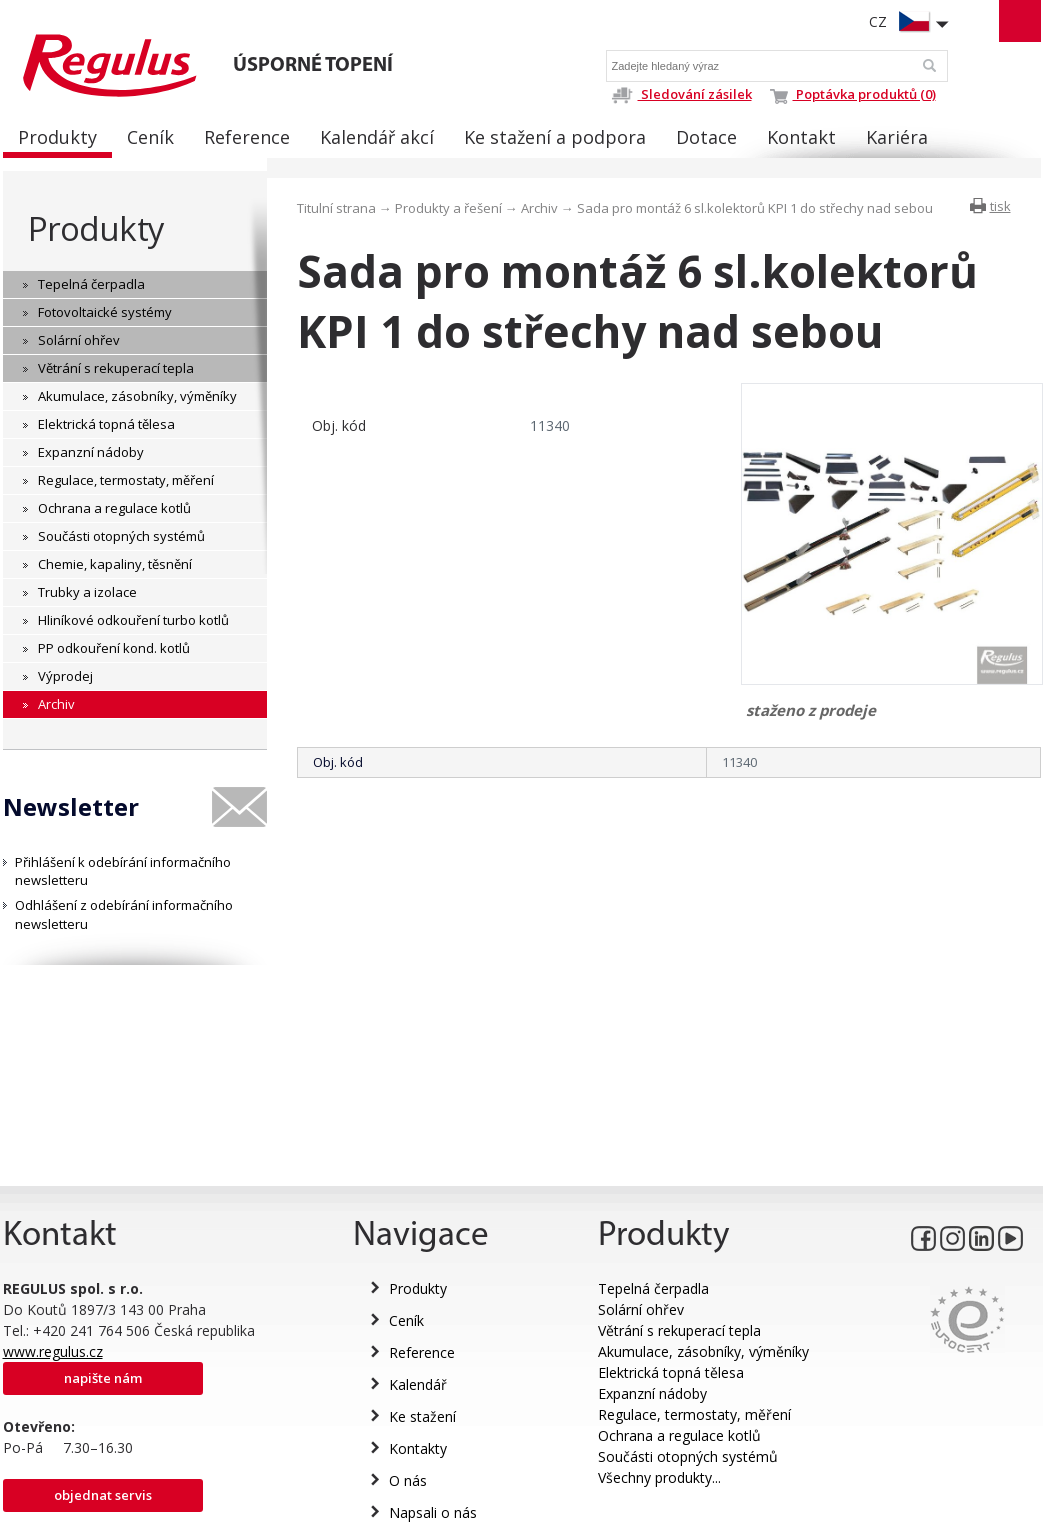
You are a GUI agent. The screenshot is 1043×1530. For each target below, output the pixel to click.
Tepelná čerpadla (653, 1288)
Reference (422, 1352)
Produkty (96, 228)
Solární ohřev (641, 1309)
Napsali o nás (433, 1512)
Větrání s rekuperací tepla (679, 1330)
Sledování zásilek (681, 94)
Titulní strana (336, 208)
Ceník (406, 1320)
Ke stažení (422, 1416)
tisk (1000, 206)
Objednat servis (103, 1495)
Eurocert (967, 1319)
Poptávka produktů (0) (853, 94)
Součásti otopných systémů (688, 1456)
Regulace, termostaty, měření (694, 1414)
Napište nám (103, 1378)
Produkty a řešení (448, 208)
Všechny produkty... (659, 1477)
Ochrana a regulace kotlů (679, 1435)
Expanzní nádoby (652, 1393)
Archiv (539, 208)
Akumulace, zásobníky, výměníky (703, 1351)
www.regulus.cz (53, 1351)
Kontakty (418, 1448)
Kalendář (418, 1384)
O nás (408, 1480)
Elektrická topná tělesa (671, 1372)
